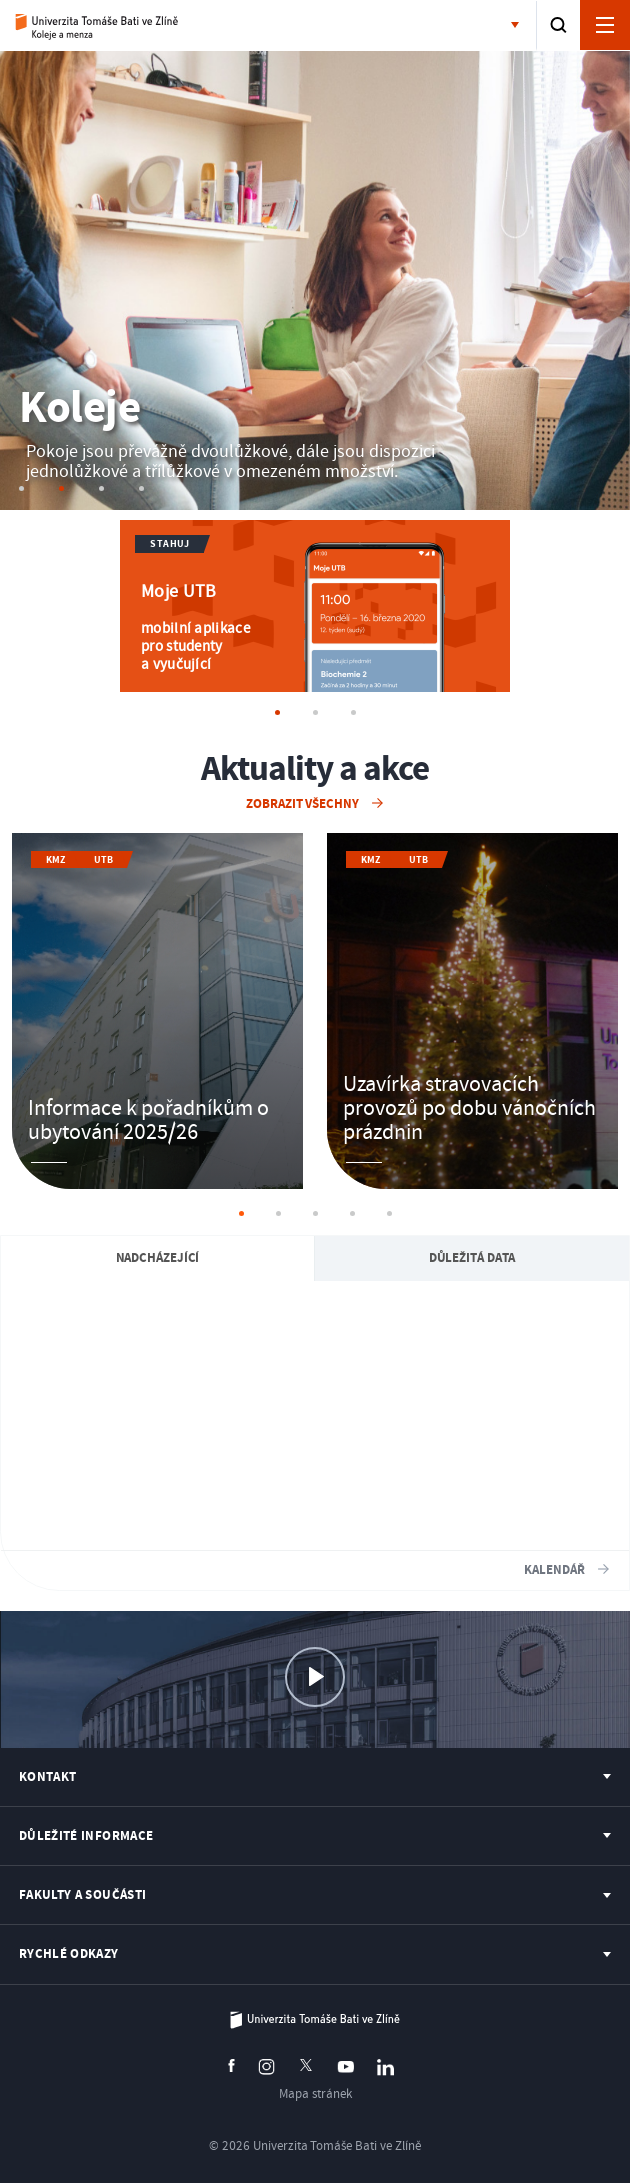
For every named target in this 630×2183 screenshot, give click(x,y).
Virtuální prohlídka (315, 1694)
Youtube (345, 2067)
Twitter (306, 2065)
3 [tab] (315, 1213)
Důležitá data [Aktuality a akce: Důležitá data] (472, 1258)
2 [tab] (278, 1213)
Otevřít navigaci (605, 25)
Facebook (231, 2065)
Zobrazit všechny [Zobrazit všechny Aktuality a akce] (304, 804)
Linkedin (385, 2067)
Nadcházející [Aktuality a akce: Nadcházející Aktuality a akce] (158, 1258)
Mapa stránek (315, 2094)
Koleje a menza (97, 26)
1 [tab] (241, 1213)
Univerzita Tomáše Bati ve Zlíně (315, 2020)
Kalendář (556, 1570)
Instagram (266, 2067)
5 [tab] (389, 1213)
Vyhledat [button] (558, 25)
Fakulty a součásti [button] (519, 26)
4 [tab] (352, 1213)
